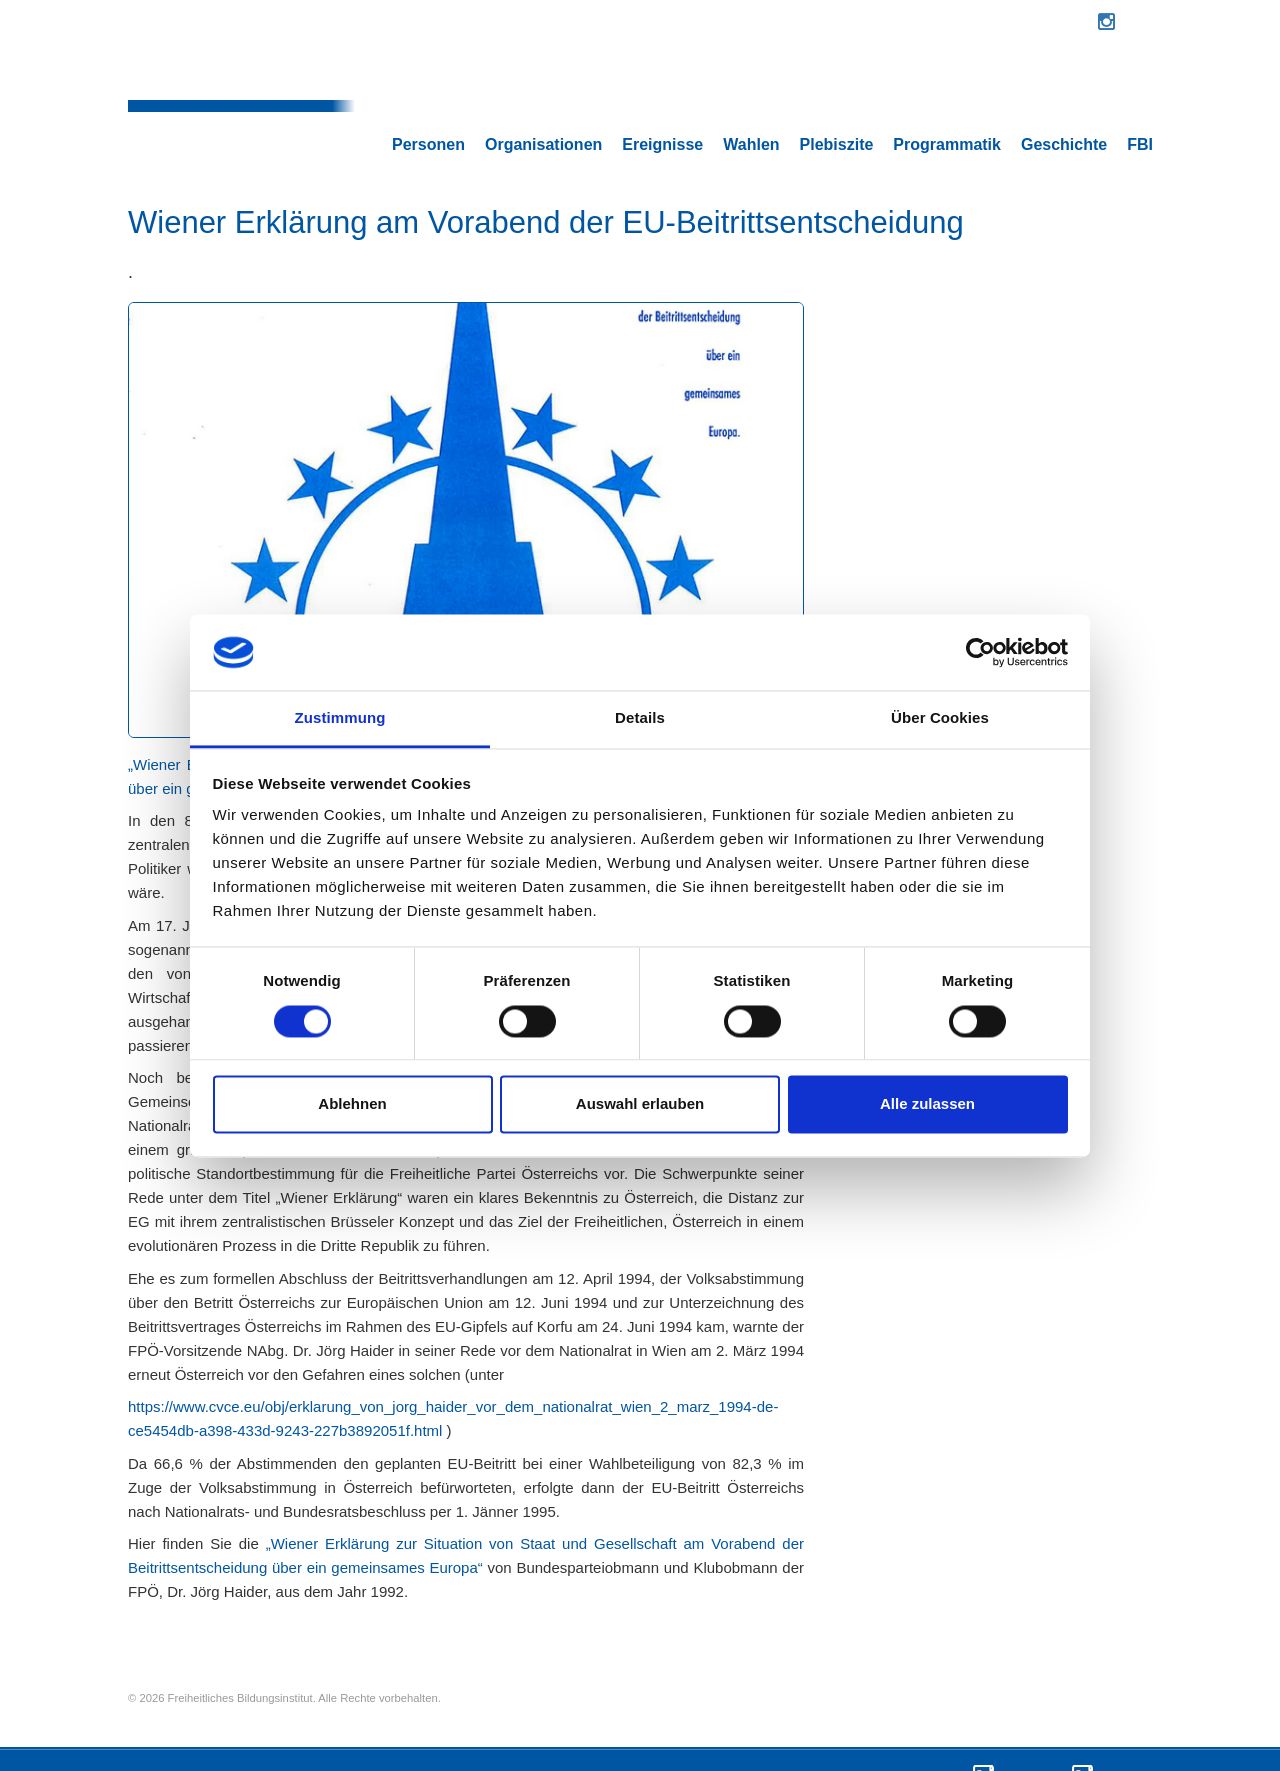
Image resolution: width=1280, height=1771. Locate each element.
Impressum (1122, 1741)
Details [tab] (640, 718)
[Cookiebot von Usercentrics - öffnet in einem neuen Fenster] (980, 652)
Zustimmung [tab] (340, 718)
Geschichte (1064, 93)
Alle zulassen (927, 1104)
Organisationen (543, 93)
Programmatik (947, 93)
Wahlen (751, 93)
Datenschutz (1027, 1741)
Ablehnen (352, 1104)
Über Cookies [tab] (940, 718)
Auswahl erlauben (640, 1104)
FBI (1140, 93)
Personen (428, 93)
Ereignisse (662, 93)
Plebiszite (837, 93)
